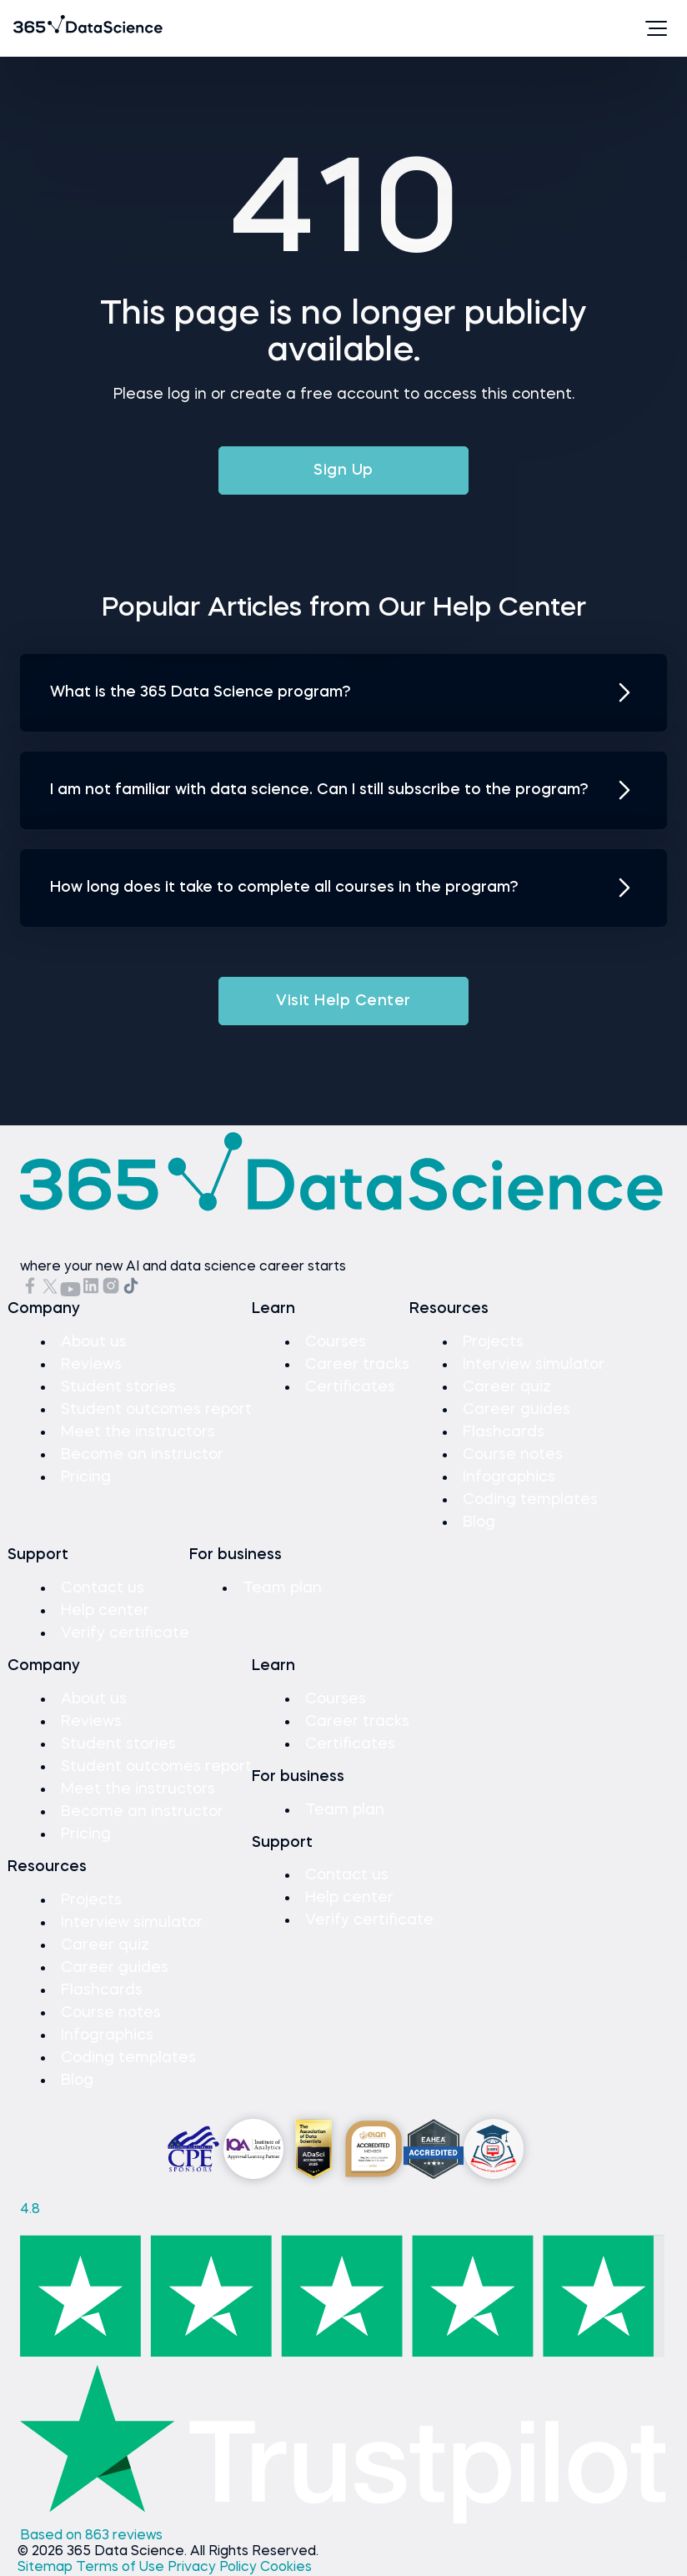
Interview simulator (533, 1364)
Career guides (516, 1409)
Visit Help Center (343, 1001)
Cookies (286, 2567)
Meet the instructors (138, 1432)
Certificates (350, 1387)
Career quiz (507, 1387)
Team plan (282, 1588)
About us (94, 1342)
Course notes (513, 1454)
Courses (335, 1342)
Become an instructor (142, 1454)
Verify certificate (125, 1633)
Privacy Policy (214, 2567)
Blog (479, 1522)
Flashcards (503, 1432)
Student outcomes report (156, 1409)
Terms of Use (122, 2567)
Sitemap (47, 2567)
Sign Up (343, 470)
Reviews (91, 1364)
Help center (105, 1610)
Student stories (118, 1387)
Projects (493, 1342)
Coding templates (530, 1499)
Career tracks (357, 1364)
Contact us (102, 1588)
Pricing (86, 1477)
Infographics (509, 1477)
